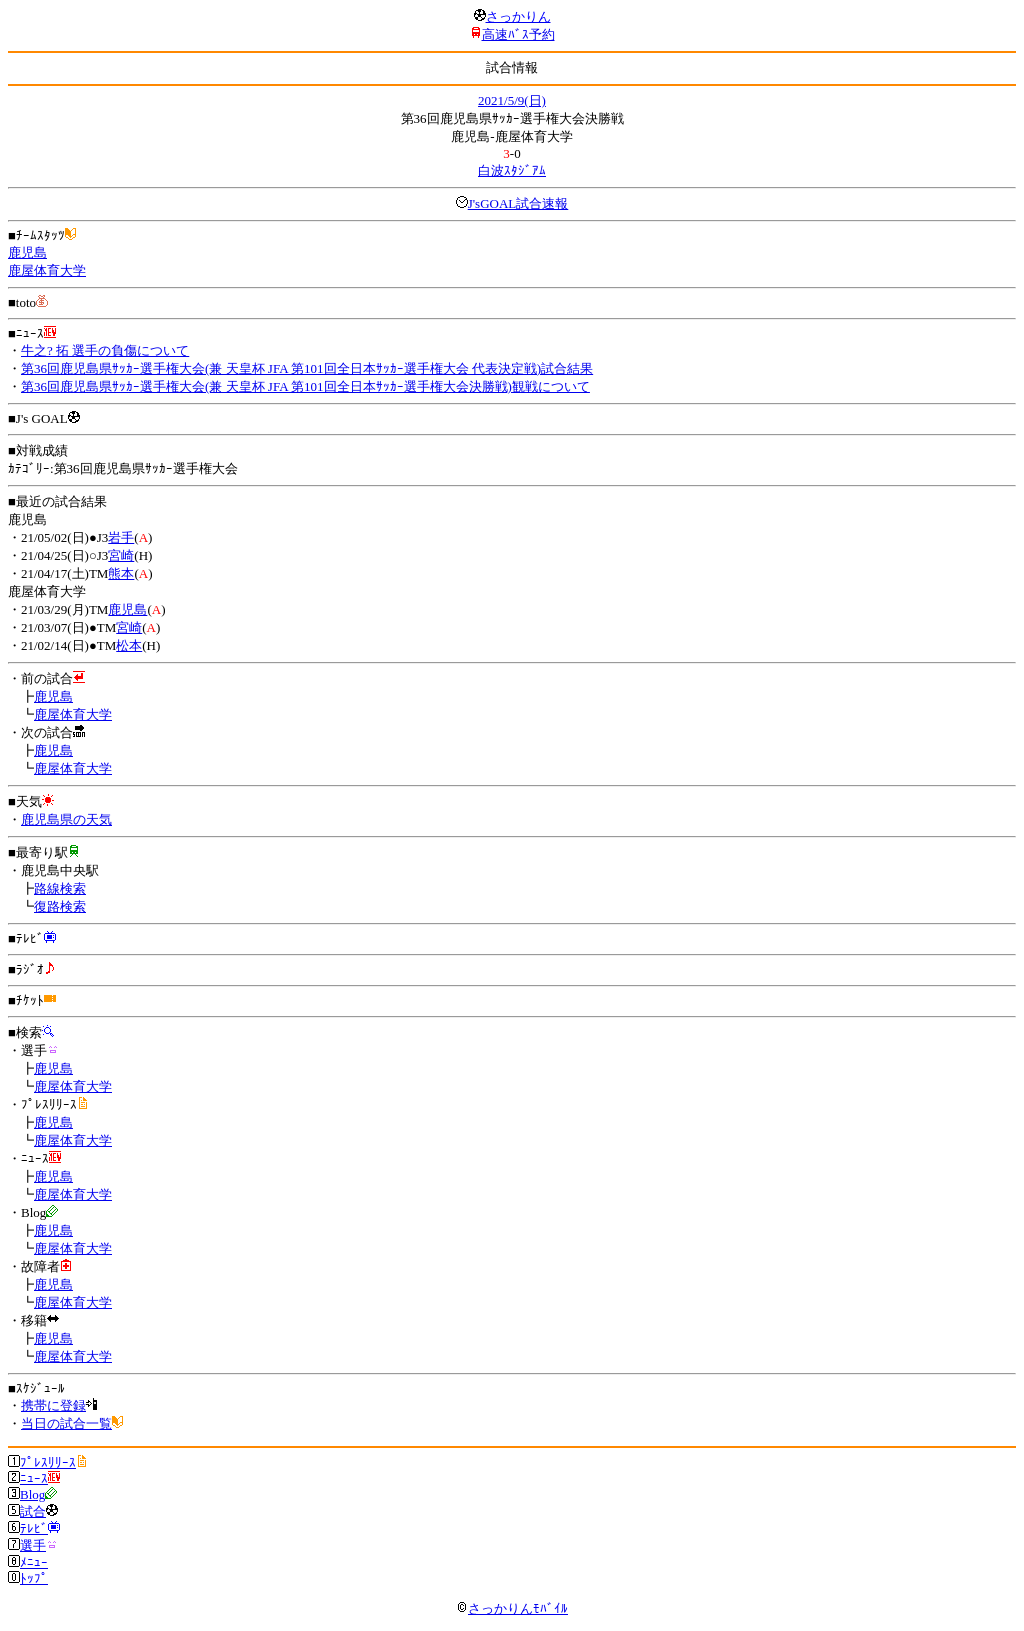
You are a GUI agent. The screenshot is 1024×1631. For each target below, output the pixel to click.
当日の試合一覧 (66, 1423)
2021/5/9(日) (512, 100)
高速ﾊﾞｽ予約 (518, 34)
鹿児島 (27, 252)
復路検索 (60, 906)
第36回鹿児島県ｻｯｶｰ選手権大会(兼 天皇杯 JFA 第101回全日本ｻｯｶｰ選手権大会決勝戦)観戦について (305, 386)
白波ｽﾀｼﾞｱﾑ (512, 170)
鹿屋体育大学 (47, 270)
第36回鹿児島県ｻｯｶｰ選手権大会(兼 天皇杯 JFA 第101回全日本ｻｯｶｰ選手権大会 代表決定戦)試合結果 (307, 368)
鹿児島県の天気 (66, 819)
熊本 (121, 573)
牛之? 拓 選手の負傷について (105, 350)
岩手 (121, 537)
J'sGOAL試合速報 (518, 203)
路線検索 (60, 888)
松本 (129, 645)
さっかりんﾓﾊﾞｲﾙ (512, 1608)
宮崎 (121, 555)
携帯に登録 (53, 1405)
